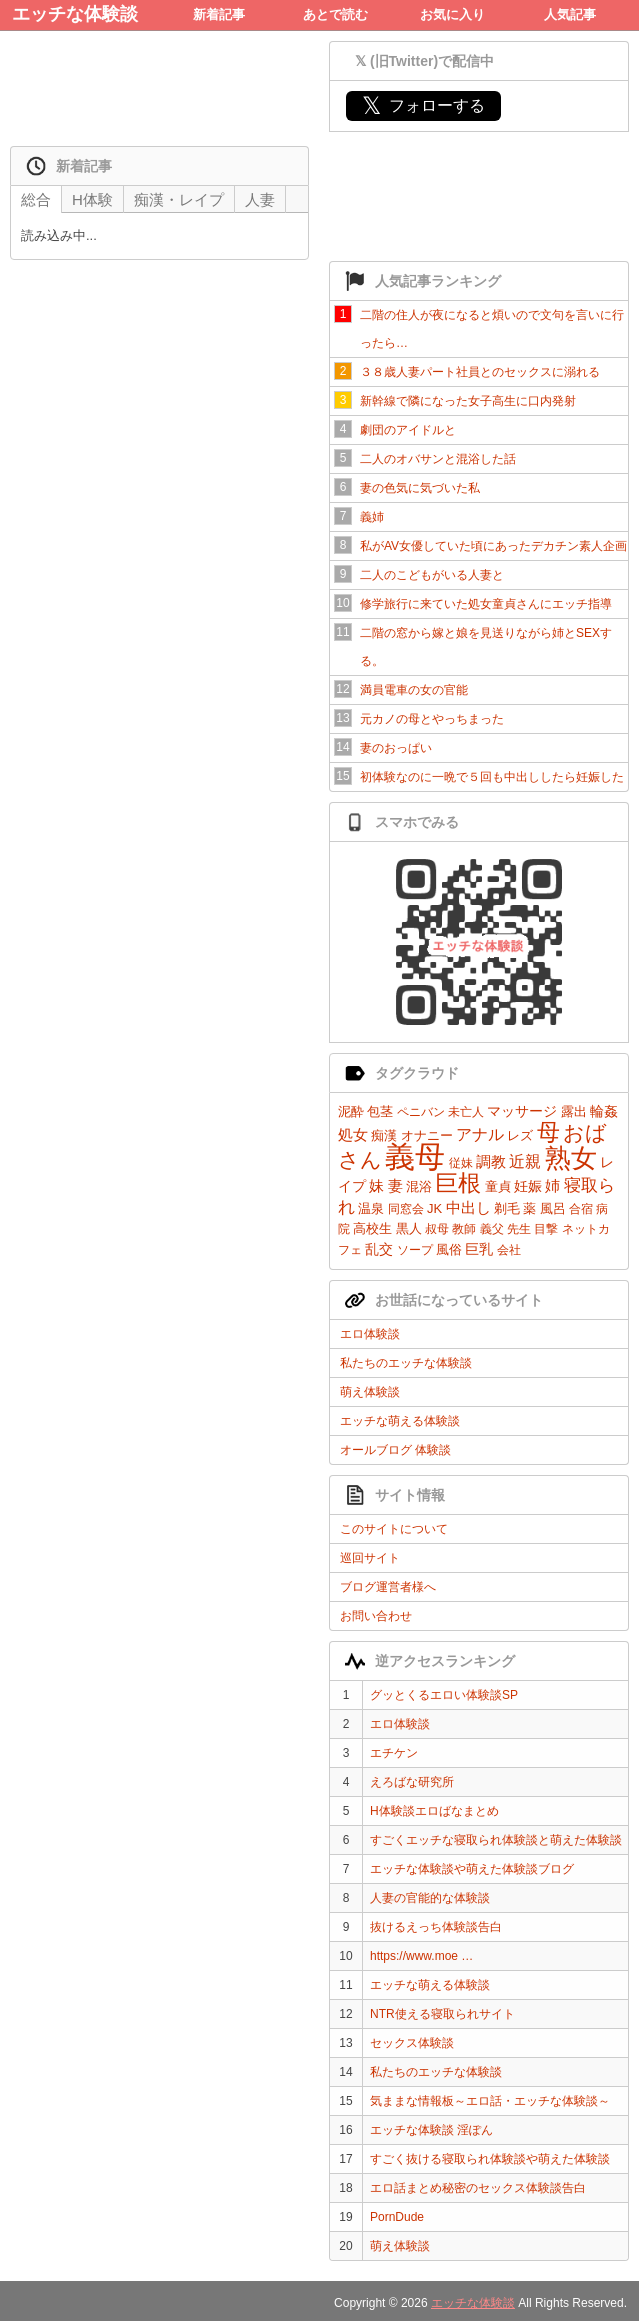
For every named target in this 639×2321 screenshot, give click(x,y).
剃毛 (507, 1208)
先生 (519, 1229)
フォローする (423, 105)
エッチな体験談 (75, 14)
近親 (525, 1161)
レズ (520, 1135)
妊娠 (528, 1186)
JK (434, 1208)
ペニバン (421, 1112)
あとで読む (335, 14)
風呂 (553, 1208)
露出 (574, 1111)
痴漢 (384, 1135)
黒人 (409, 1228)
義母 (415, 1156)
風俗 (449, 1249)
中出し (468, 1207)
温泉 (371, 1208)
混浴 (419, 1186)
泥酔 (351, 1111)
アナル (480, 1134)
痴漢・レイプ (179, 199)
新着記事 (219, 14)
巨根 (458, 1183)
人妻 (260, 199)
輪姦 (604, 1111)
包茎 (380, 1111)
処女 (353, 1134)
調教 (491, 1161)
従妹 (461, 1163)
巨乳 (479, 1249)
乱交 (379, 1249)
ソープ (415, 1250)
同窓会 (406, 1209)
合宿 (581, 1209)
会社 (509, 1250)
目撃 (546, 1229)
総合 (36, 199)
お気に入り (452, 14)
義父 (492, 1229)
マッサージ (522, 1111)
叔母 (437, 1229)
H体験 (92, 199)
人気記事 (570, 14)
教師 (464, 1229)
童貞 (498, 1186)
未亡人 (466, 1112)
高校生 (372, 1228)
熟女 (571, 1158)
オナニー (427, 1135)
